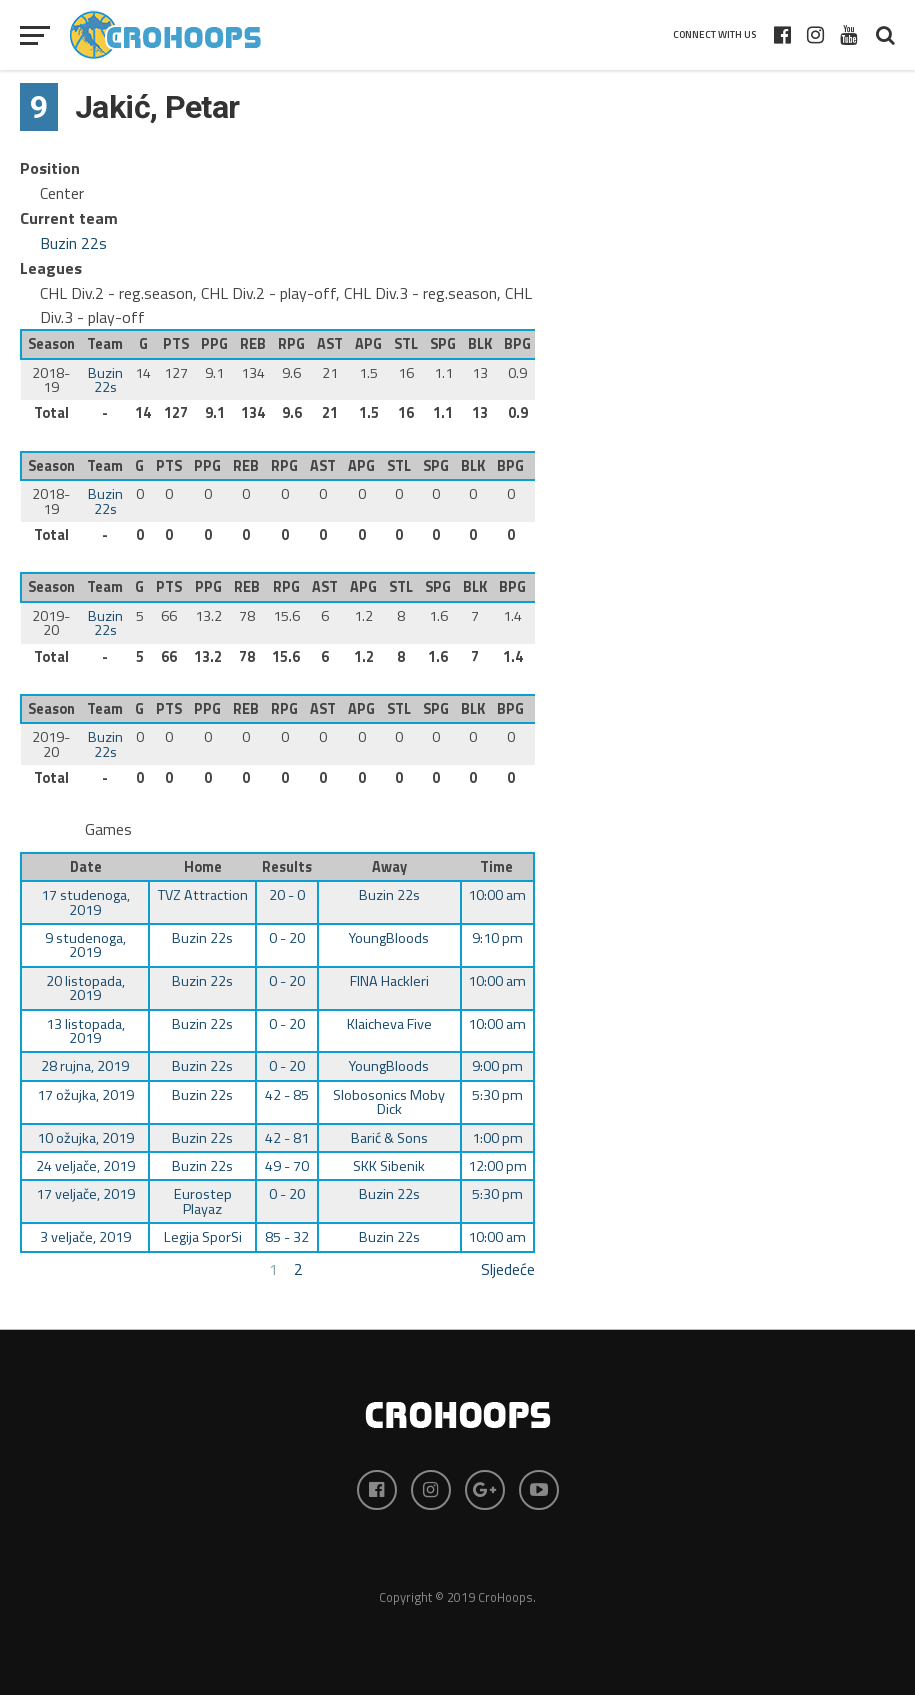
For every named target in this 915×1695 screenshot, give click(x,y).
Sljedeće (508, 1269)
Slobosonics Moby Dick (389, 1102)
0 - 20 (287, 938)
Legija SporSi (203, 1237)
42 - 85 (287, 1095)
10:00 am (497, 895)
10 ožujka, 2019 (85, 1138)
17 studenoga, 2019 (85, 902)
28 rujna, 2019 (85, 1066)
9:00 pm (497, 1066)
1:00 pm (497, 1138)
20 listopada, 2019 (85, 988)
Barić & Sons (389, 1138)
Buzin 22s (73, 243)
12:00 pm (497, 1166)
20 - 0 (287, 895)
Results (287, 867)
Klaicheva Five (389, 1024)
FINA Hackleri (389, 981)
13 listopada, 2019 (85, 1031)
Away (389, 867)
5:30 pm (497, 1095)
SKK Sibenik (389, 1166)
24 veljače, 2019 (85, 1166)
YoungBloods (389, 938)
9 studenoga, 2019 (85, 945)
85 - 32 (287, 1237)
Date (86, 867)
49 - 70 (287, 1166)
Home (203, 867)
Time (496, 867)
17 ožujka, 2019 (85, 1095)
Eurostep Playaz (203, 1201)
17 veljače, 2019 (85, 1194)
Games (108, 829)
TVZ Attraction (203, 895)
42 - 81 (287, 1138)
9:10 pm (497, 938)
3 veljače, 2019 (85, 1237)
